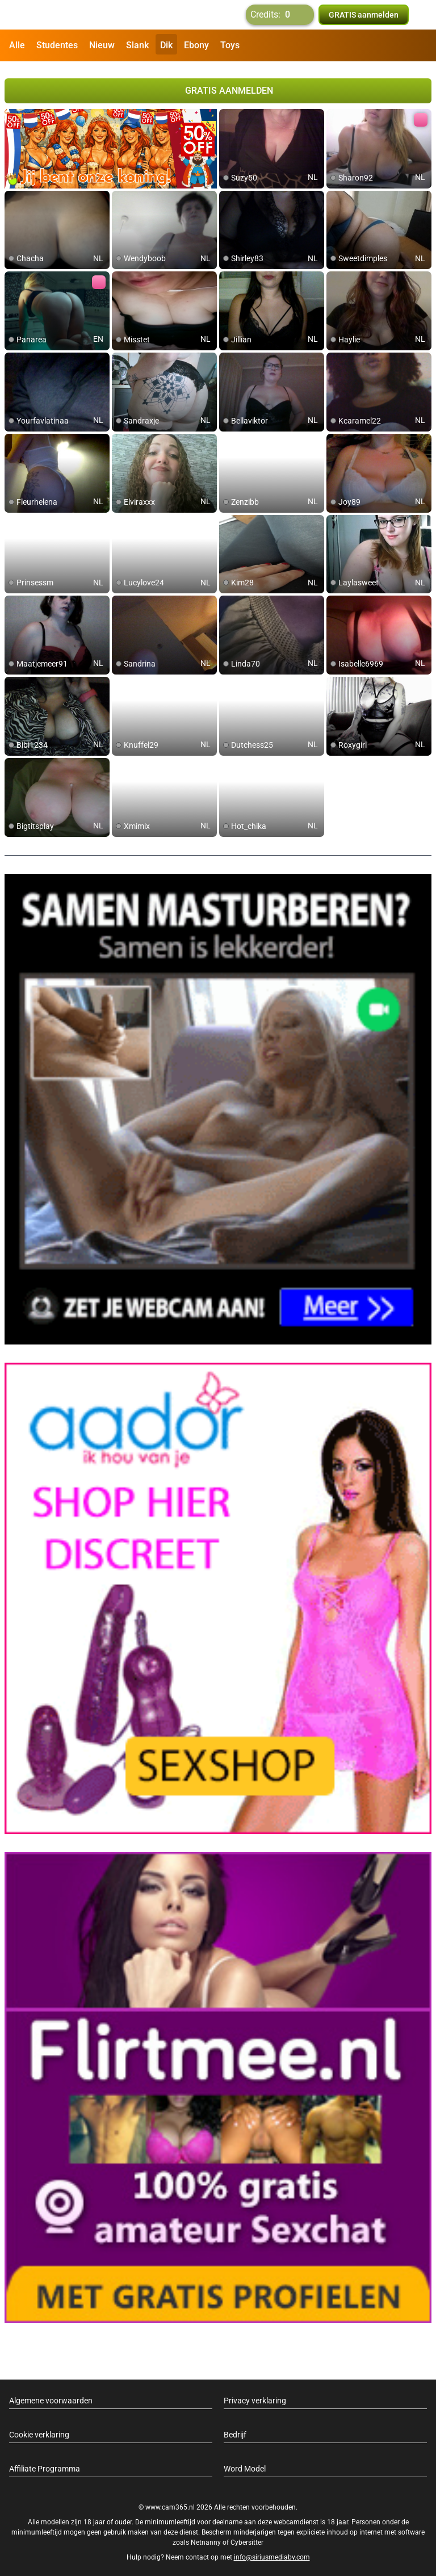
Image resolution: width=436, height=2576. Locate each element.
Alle (17, 45)
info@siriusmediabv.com (272, 2553)
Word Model (245, 2464)
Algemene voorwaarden (51, 2396)
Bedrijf (235, 2430)
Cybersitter (246, 2538)
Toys (230, 45)
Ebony (196, 45)
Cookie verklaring (39, 2430)
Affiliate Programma (44, 2464)
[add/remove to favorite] (228, 114)
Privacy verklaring (255, 2396)
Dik (166, 45)
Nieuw (102, 45)
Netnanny (207, 2538)
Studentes (57, 45)
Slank (137, 45)
